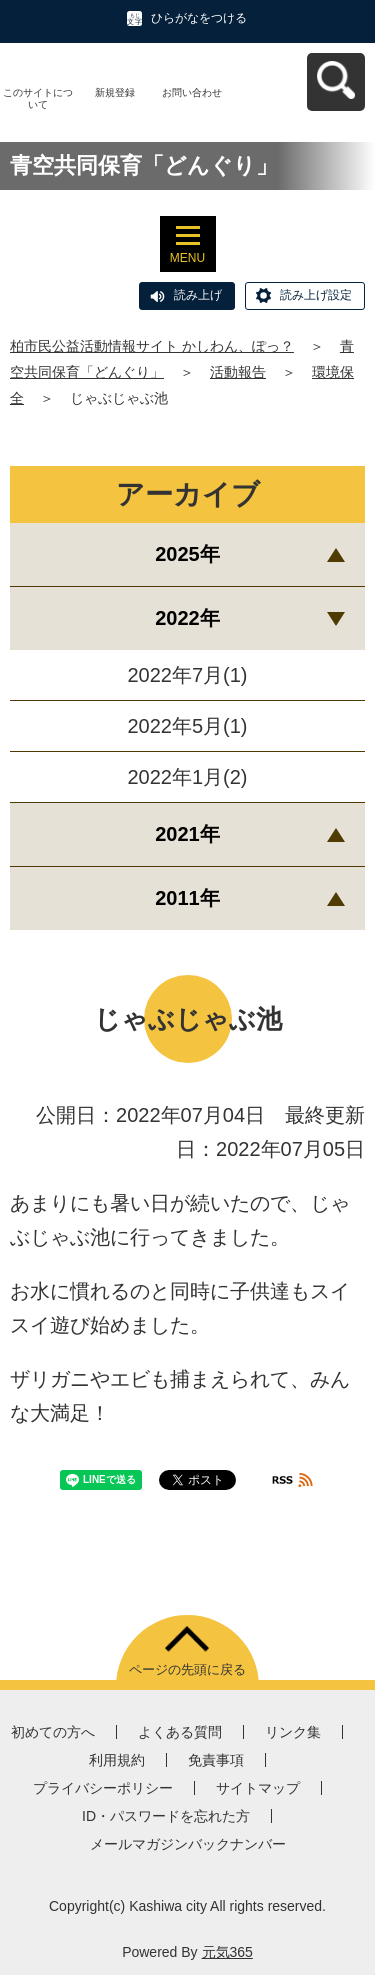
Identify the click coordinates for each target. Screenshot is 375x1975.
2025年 (187, 554)
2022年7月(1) (187, 675)
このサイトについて (38, 98)
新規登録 (115, 92)
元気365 (227, 1952)
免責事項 (216, 1760)
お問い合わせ (192, 92)
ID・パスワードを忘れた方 (166, 1816)
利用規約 (117, 1760)
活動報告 (238, 372)
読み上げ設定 (316, 295)
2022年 (187, 618)
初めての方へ (53, 1732)
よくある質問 (180, 1732)
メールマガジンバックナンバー (188, 1844)
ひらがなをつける (199, 18)
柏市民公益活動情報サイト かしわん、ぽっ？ (152, 346)
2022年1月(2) (187, 777)
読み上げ (198, 295)
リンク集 (293, 1732)
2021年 (187, 834)
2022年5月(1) (187, 726)
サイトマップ (258, 1788)
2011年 (187, 898)
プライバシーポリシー (103, 1788)
